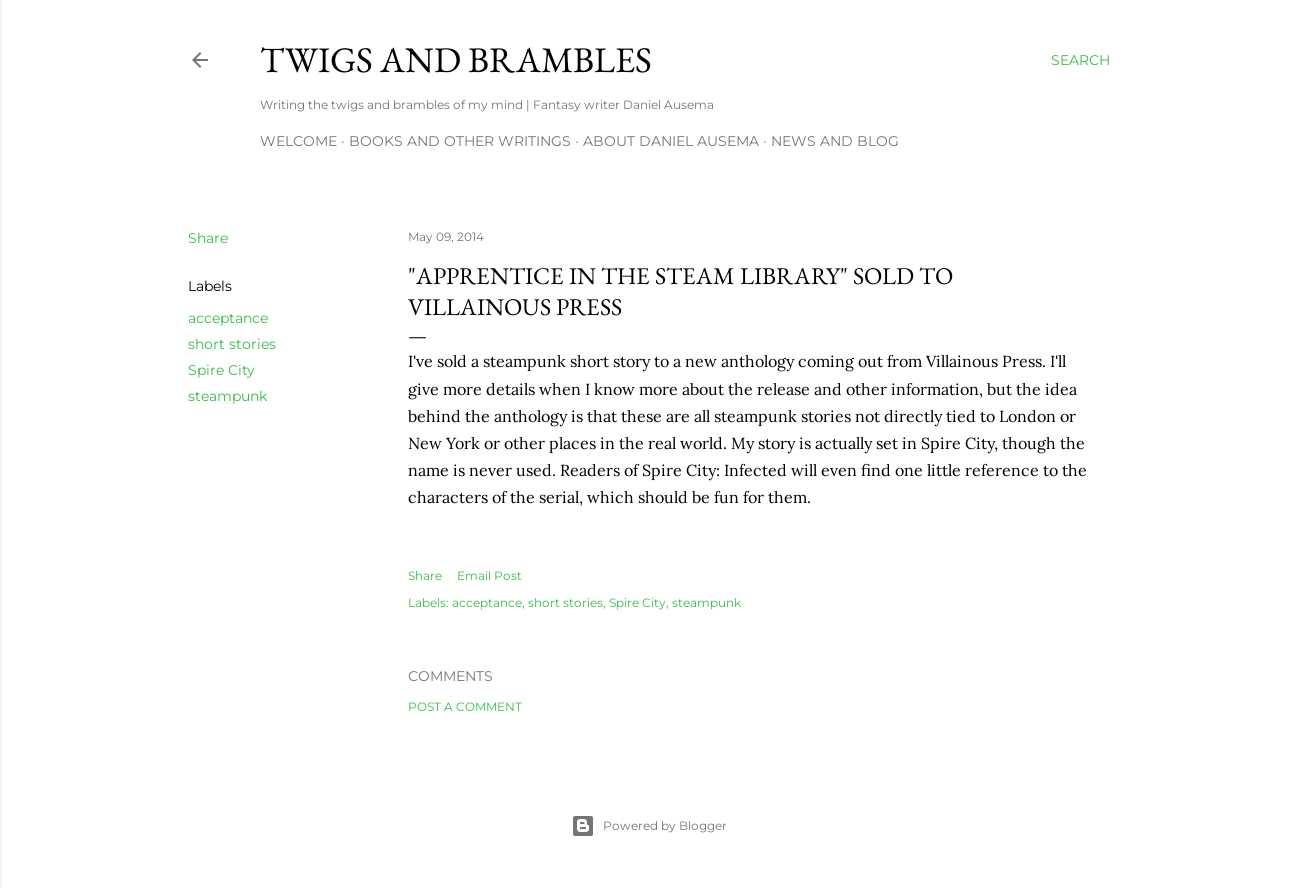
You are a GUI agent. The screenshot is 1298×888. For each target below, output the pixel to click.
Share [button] (208, 238)
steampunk (227, 396)
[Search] (1080, 60)
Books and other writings (460, 141)
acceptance (228, 318)
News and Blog (835, 141)
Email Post (489, 575)
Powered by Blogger (649, 826)
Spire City (221, 370)
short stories (232, 344)
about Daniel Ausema (671, 141)
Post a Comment (465, 706)
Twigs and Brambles (456, 59)
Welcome (298, 141)
